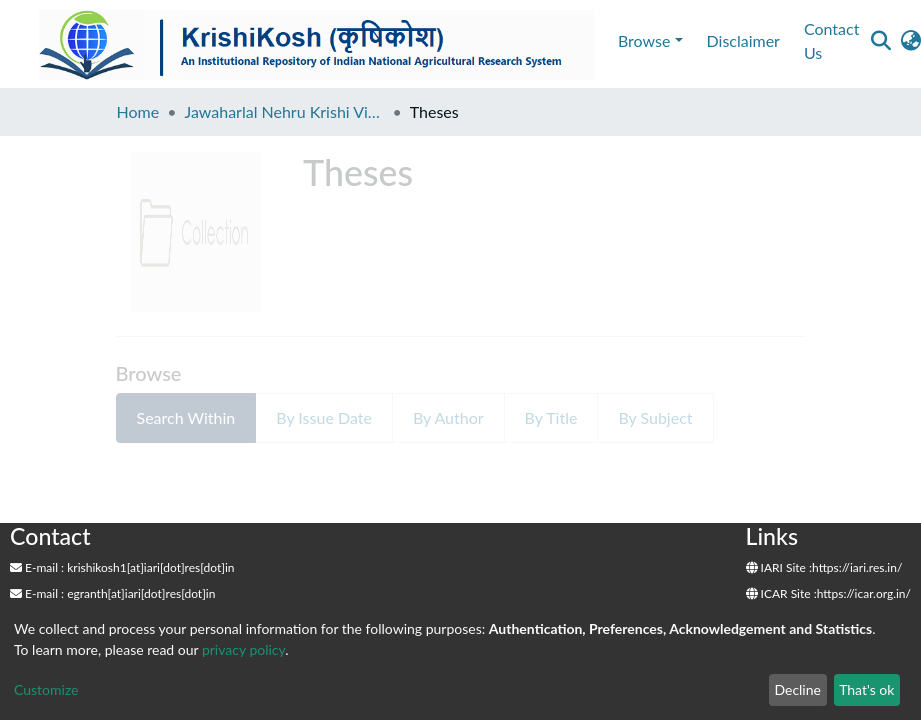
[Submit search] (880, 41)
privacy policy (243, 649)
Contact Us (831, 40)
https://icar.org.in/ (864, 593)
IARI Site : (779, 567)
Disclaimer (743, 40)
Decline (797, 689)
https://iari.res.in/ (857, 567)
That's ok (866, 689)
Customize (46, 689)
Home (138, 111)
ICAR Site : (781, 593)
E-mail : (37, 567)
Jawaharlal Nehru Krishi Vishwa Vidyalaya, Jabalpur (284, 111)
